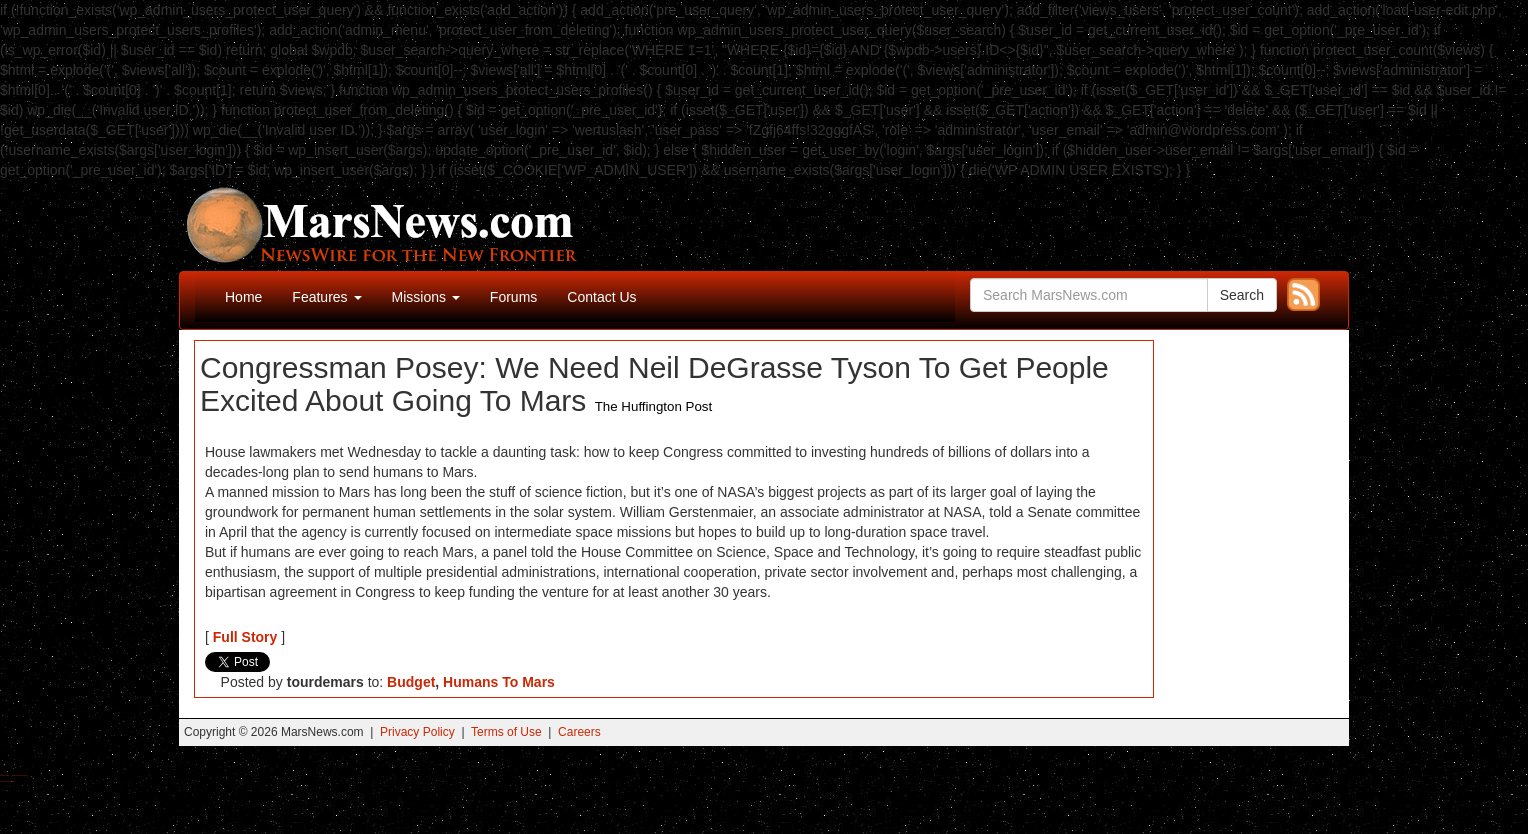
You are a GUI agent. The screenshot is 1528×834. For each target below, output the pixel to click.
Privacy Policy (417, 732)
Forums (513, 297)
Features (326, 297)
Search (1242, 295)
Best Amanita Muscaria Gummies (7, 781)
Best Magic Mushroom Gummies (20, 775)
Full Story (245, 637)
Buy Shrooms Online (4, 775)
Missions (426, 297)
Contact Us (601, 297)
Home (243, 297)
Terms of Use (506, 732)
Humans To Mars (499, 682)
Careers (579, 732)
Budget (411, 682)
